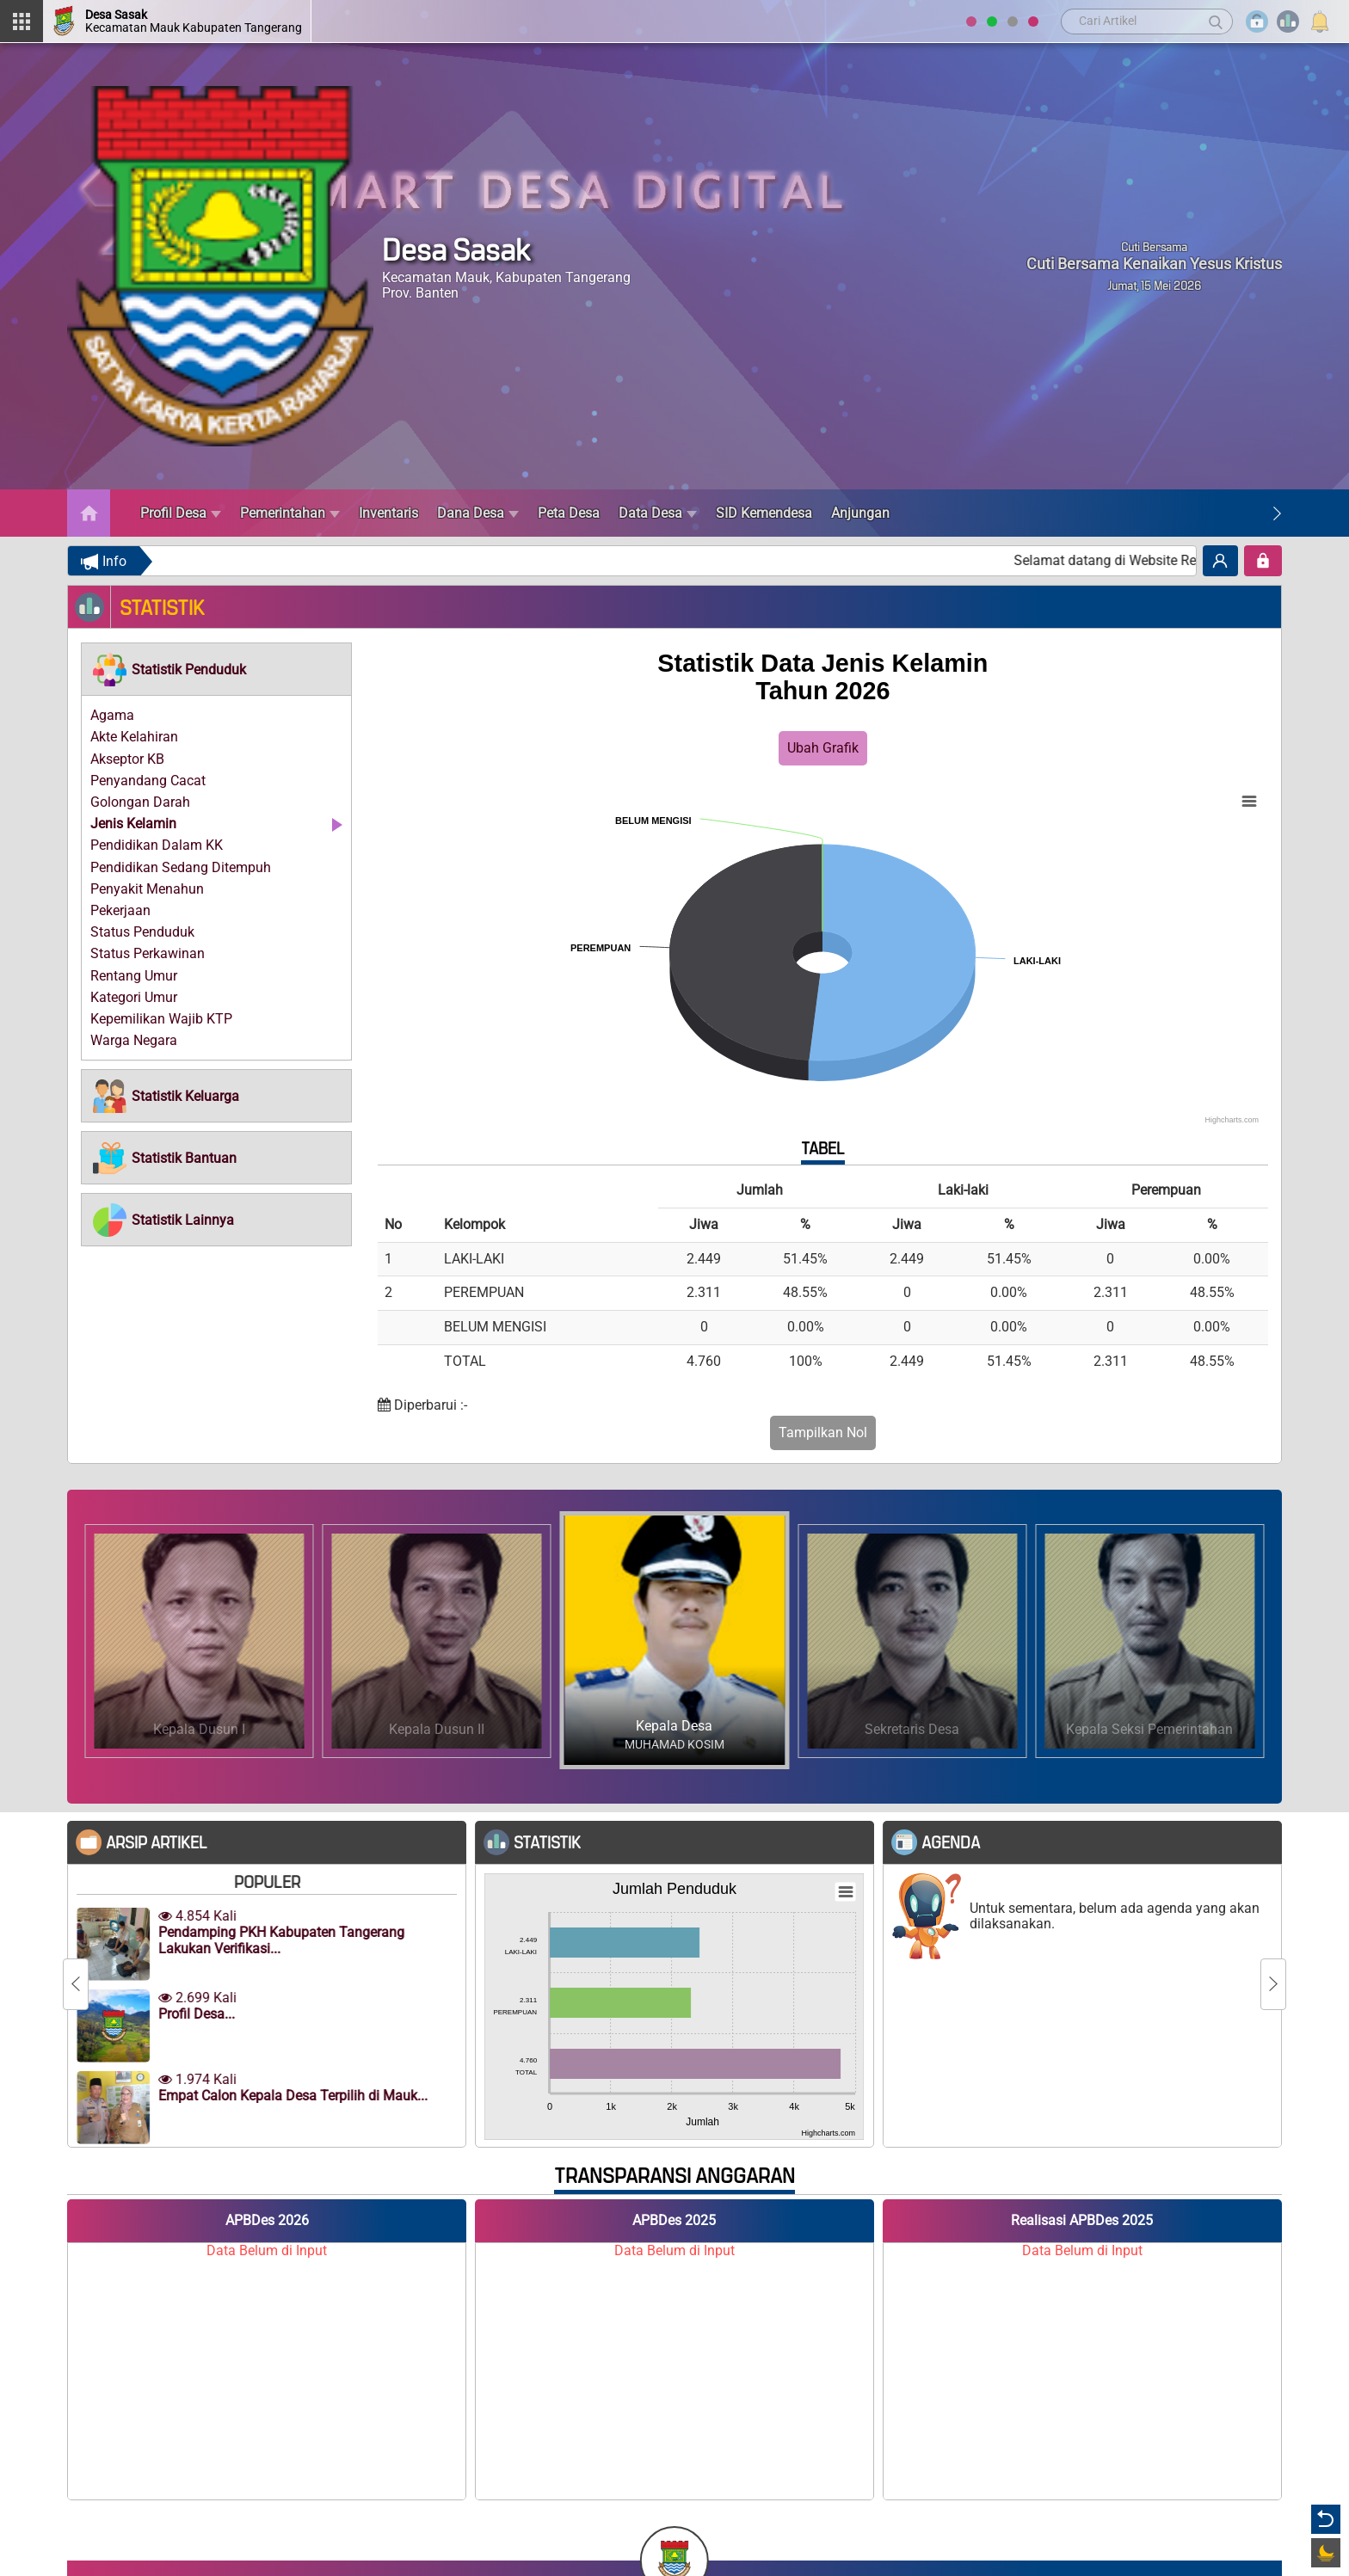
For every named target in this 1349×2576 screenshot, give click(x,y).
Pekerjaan (120, 910)
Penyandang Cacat (148, 780)
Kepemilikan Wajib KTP (161, 1019)
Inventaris (388, 513)
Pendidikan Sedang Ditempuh (180, 867)
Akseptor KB (127, 759)
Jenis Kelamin (133, 823)
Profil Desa (180, 513)
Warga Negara (133, 1040)
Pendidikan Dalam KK (156, 845)
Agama (112, 715)
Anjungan (860, 513)
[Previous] (76, 1984)
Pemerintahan (290, 513)
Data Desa (658, 513)
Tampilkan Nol (823, 1432)
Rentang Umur (133, 976)
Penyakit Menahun (147, 889)
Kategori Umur (133, 997)
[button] (168, 669)
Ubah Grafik (823, 748)
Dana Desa (478, 513)
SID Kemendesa (764, 513)
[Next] (1277, 513)
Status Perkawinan (147, 953)
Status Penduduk (142, 932)
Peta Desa (569, 513)
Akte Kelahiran (134, 737)
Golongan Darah (140, 802)
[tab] (216, 669)
